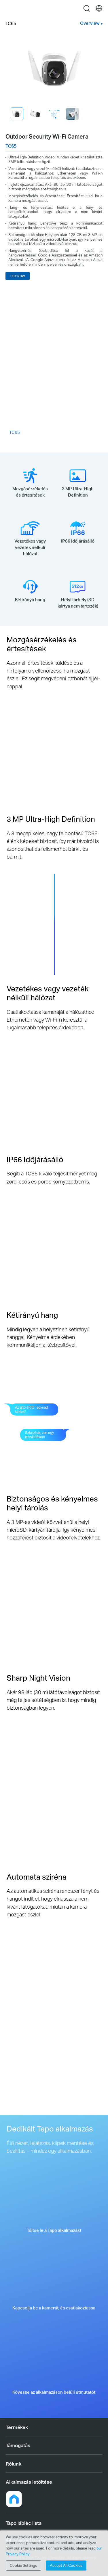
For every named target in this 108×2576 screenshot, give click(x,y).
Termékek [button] (17, 2427)
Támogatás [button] (18, 2445)
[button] (14, 2499)
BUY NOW (17, 276)
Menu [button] (8, 8)
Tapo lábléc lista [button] (23, 2523)
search (86, 8)
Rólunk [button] (13, 2463)
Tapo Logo (54, 8)
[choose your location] (99, 8)
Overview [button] (89, 23)
